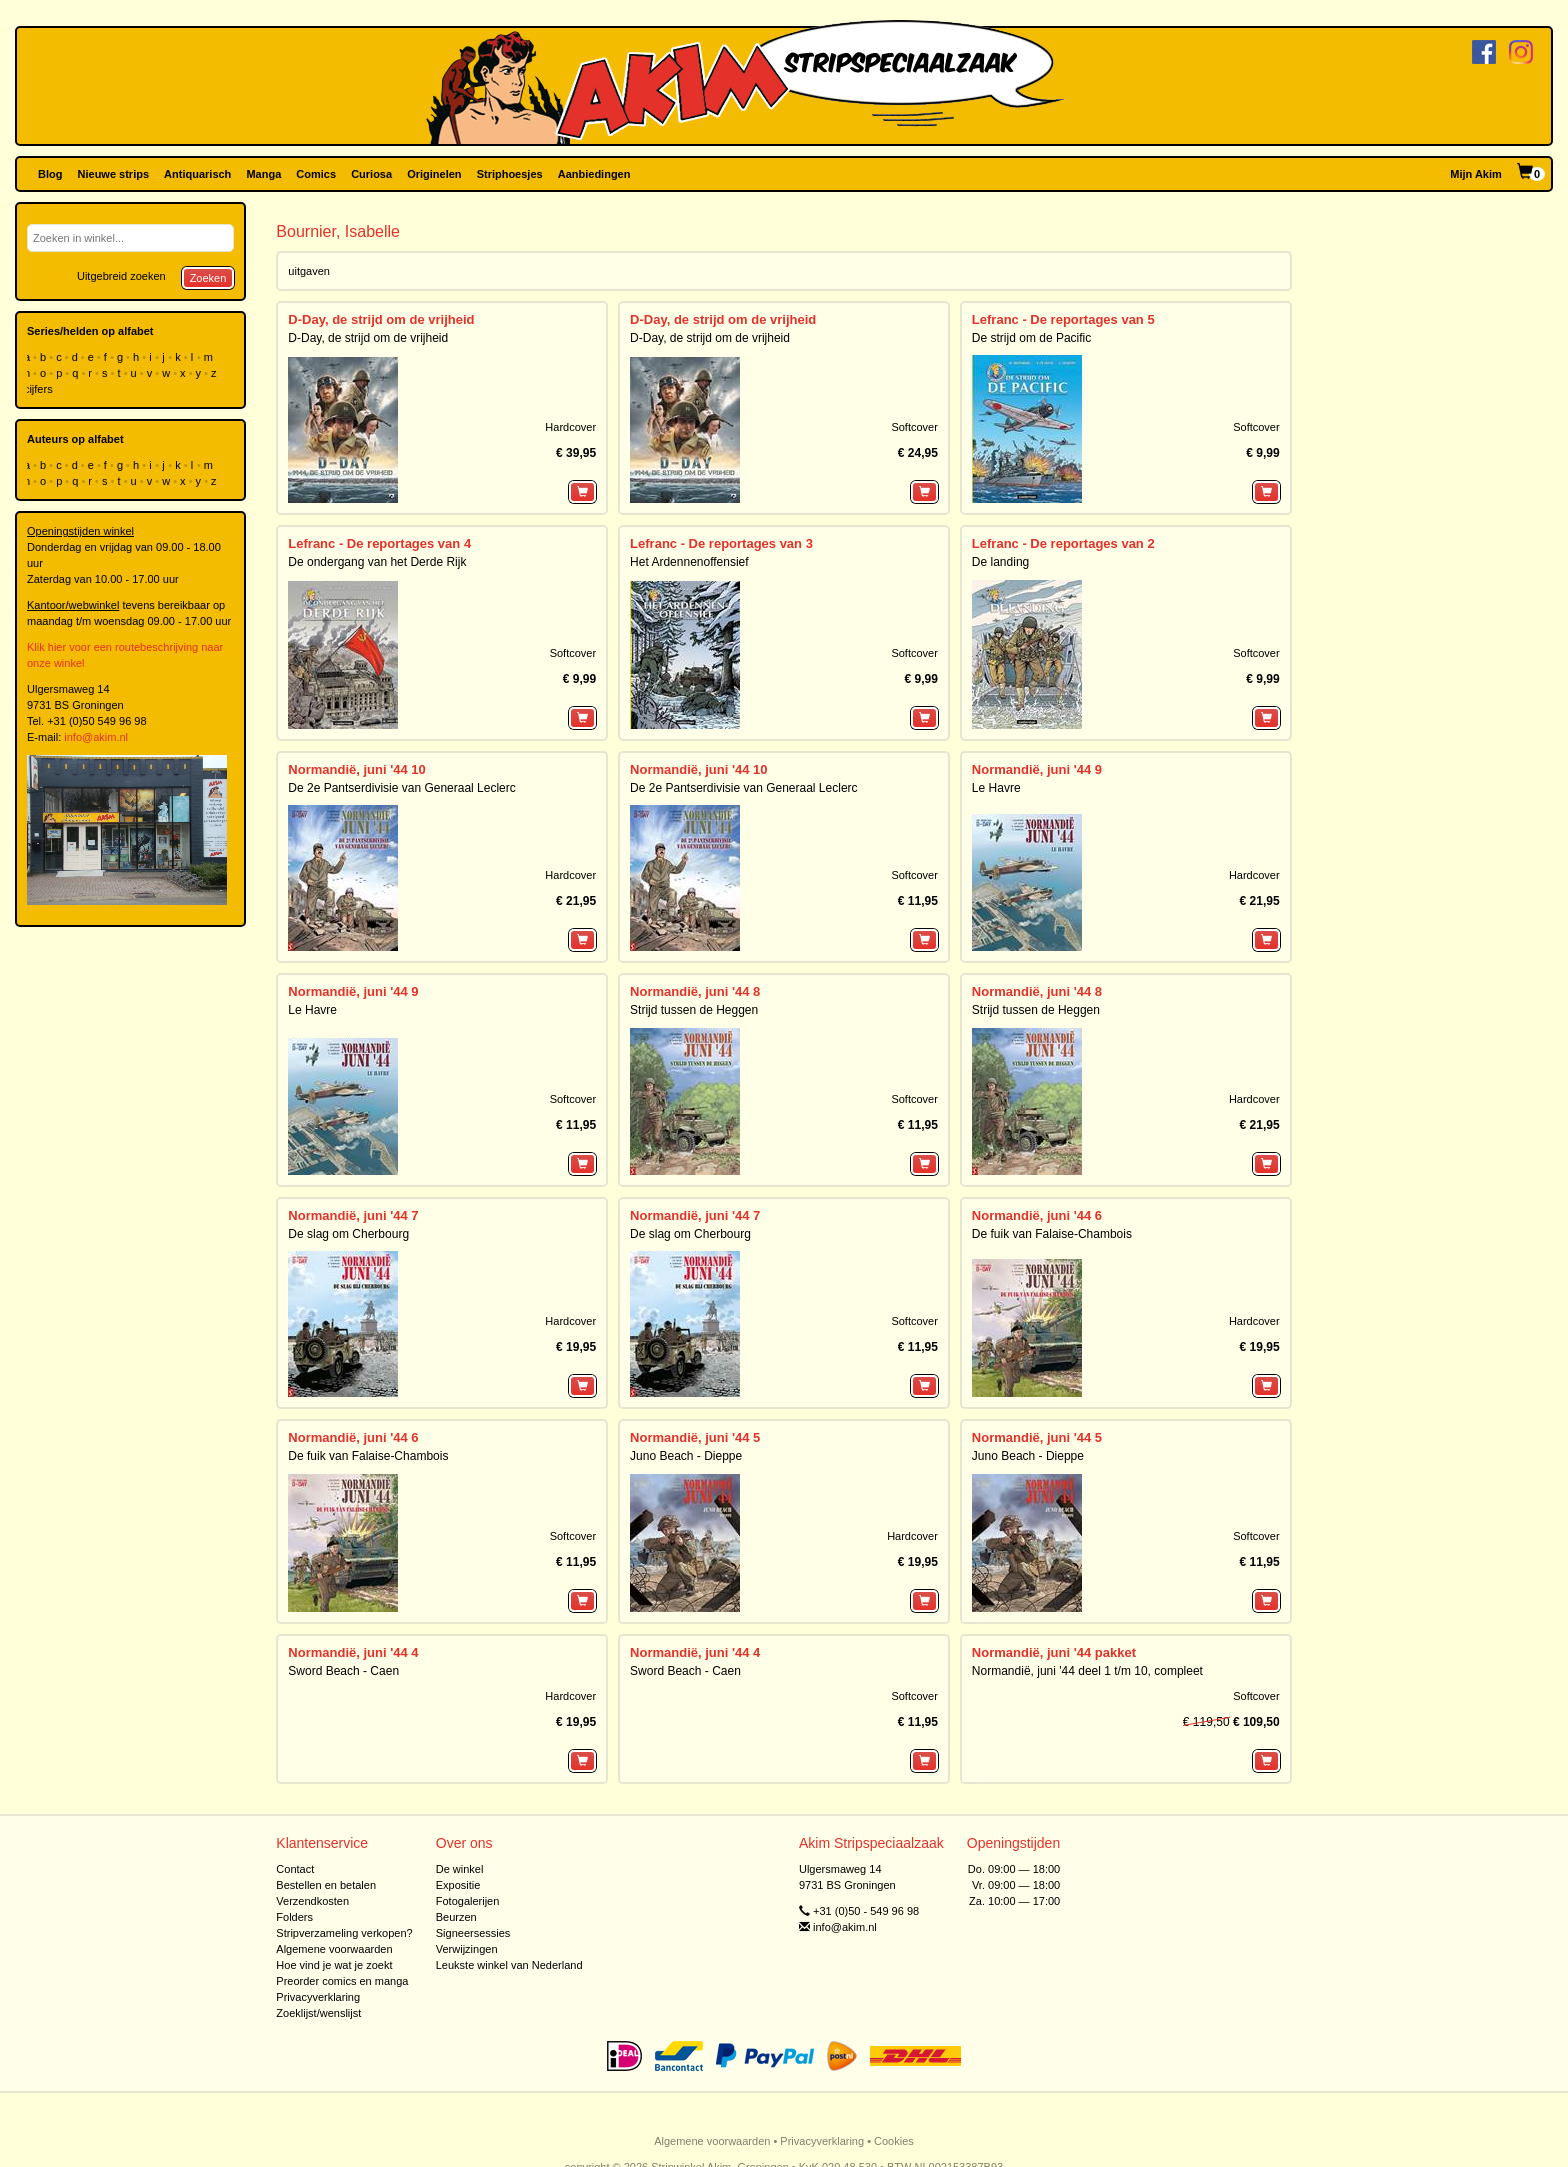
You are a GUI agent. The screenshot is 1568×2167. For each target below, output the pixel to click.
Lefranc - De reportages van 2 (1063, 543)
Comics (316, 174)
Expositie (458, 1885)
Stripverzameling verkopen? (344, 1933)
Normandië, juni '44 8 (695, 991)
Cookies (894, 2141)
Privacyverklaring (318, 1997)
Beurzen (456, 1917)
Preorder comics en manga (342, 1981)
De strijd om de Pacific (1031, 338)
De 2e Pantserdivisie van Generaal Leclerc (401, 788)
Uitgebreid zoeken (121, 276)
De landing (1000, 562)
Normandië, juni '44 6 (1037, 1215)
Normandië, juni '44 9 (1037, 769)
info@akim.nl (96, 737)
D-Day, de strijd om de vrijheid (381, 319)
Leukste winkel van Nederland (509, 1965)
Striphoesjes (510, 174)
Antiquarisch (197, 174)
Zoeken (208, 278)
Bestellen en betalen (326, 1885)
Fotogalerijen (468, 1901)
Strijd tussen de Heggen (694, 1010)
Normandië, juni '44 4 (353, 1652)
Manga (263, 174)
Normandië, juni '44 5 (695, 1437)
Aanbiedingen (594, 174)
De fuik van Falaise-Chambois (1052, 1234)
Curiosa (371, 174)
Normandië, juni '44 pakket (1054, 1652)
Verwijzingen (467, 1949)
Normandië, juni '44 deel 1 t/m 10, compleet (1087, 1671)
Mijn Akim (1476, 174)
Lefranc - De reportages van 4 (379, 543)
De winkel (460, 1869)
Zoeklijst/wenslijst (318, 2013)
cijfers (40, 389)
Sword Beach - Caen (343, 1671)
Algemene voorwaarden (334, 1949)
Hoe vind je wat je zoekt (334, 1965)
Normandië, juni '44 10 (356, 769)
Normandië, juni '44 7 (353, 1215)
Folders (294, 1917)
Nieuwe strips (114, 174)
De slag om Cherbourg (348, 1234)
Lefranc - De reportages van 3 (721, 543)
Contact (295, 1869)
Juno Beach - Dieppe (686, 1456)
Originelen (434, 174)
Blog (50, 174)
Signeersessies (473, 1933)
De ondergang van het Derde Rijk (377, 562)
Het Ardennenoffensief (689, 562)
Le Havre (996, 788)
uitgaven (309, 271)
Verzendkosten (312, 1901)
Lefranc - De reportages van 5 (1063, 319)
